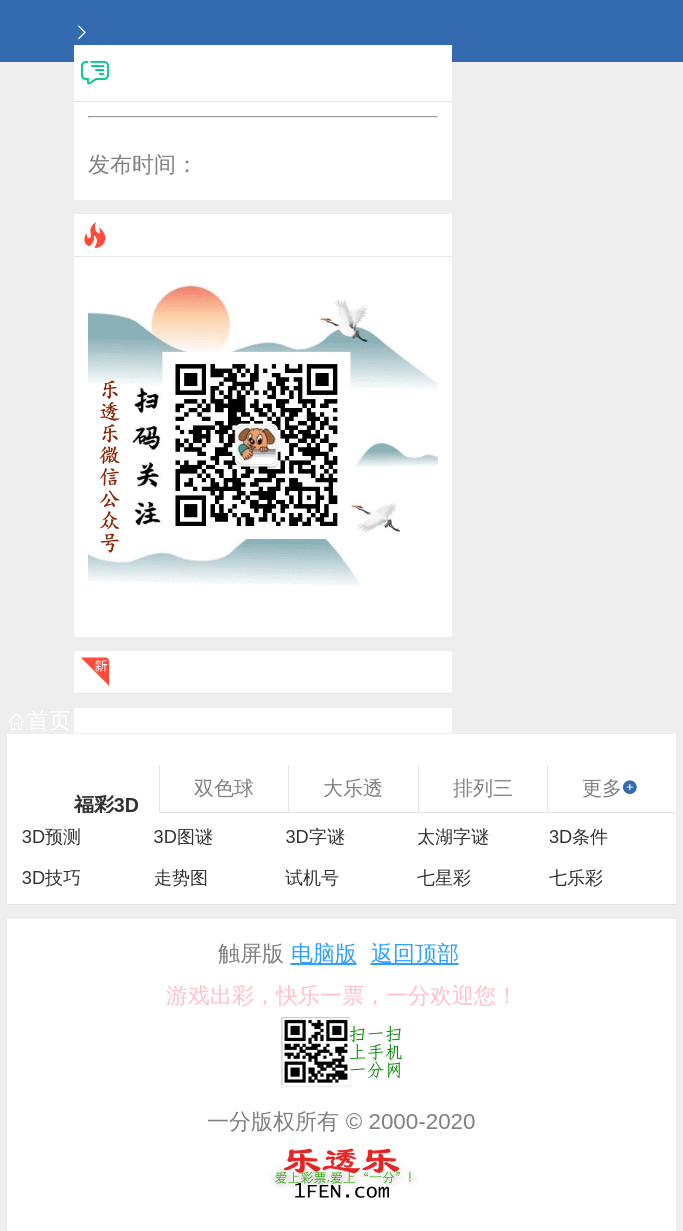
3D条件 (578, 837)
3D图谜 (183, 837)
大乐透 (353, 788)
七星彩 (444, 878)
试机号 (312, 878)
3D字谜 (314, 837)
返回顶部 (415, 953)
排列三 (483, 788)
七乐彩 (576, 878)
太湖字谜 (453, 837)
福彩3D (106, 805)
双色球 (224, 788)
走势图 (181, 878)
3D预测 (51, 837)
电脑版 (324, 953)
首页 (39, 720)
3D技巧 (51, 878)
